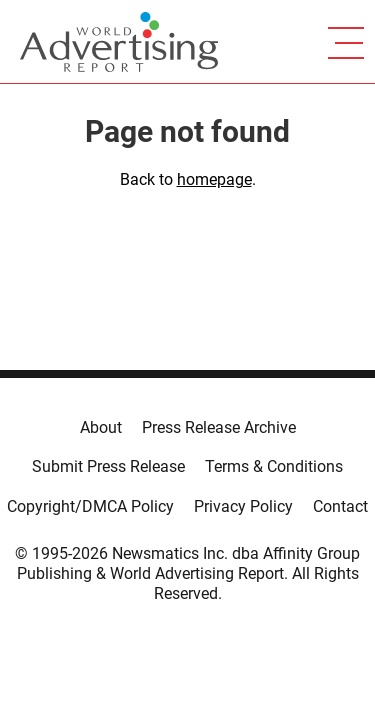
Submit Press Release (108, 466)
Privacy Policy (243, 506)
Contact (340, 506)
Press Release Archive (219, 427)
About (101, 427)
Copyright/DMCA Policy (90, 506)
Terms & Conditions (274, 466)
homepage (214, 179)
